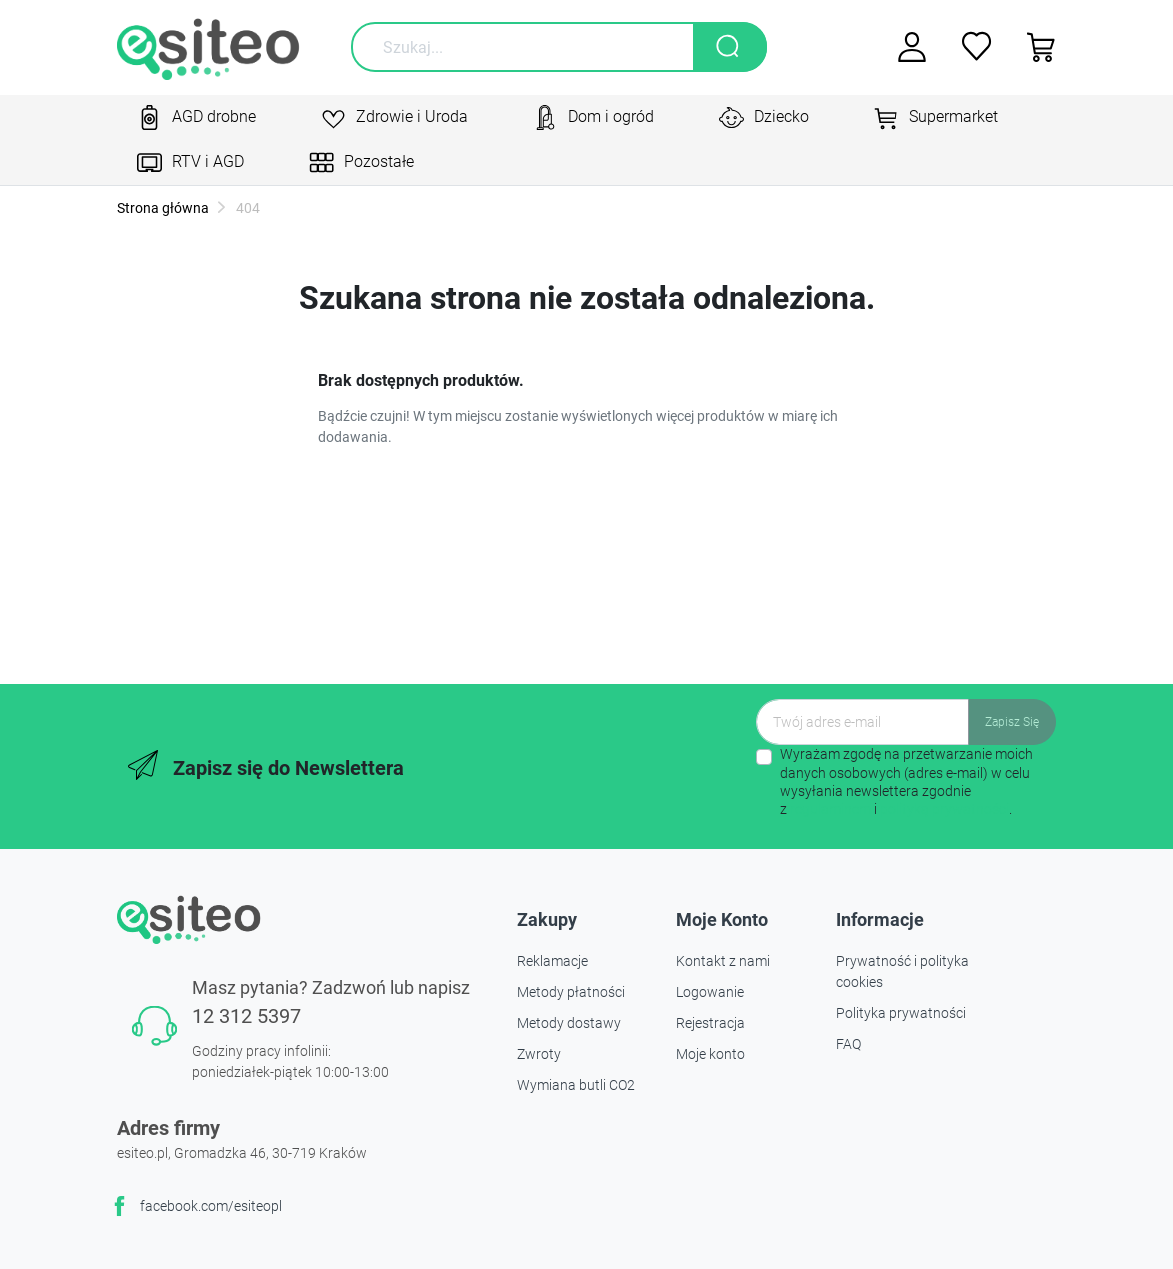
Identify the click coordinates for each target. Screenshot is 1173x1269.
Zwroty (539, 1054)
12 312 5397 (246, 1016)
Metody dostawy (569, 1023)
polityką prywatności (944, 809)
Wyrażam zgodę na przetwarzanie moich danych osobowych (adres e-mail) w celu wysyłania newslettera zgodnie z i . (906, 781)
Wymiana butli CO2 (576, 1085)
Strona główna (163, 208)
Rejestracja (710, 1023)
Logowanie (710, 992)
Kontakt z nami (723, 961)
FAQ (848, 1044)
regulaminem (830, 809)
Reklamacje (552, 961)
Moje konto (710, 1054)
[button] (1034, 47)
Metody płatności (571, 992)
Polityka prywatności (901, 1013)
